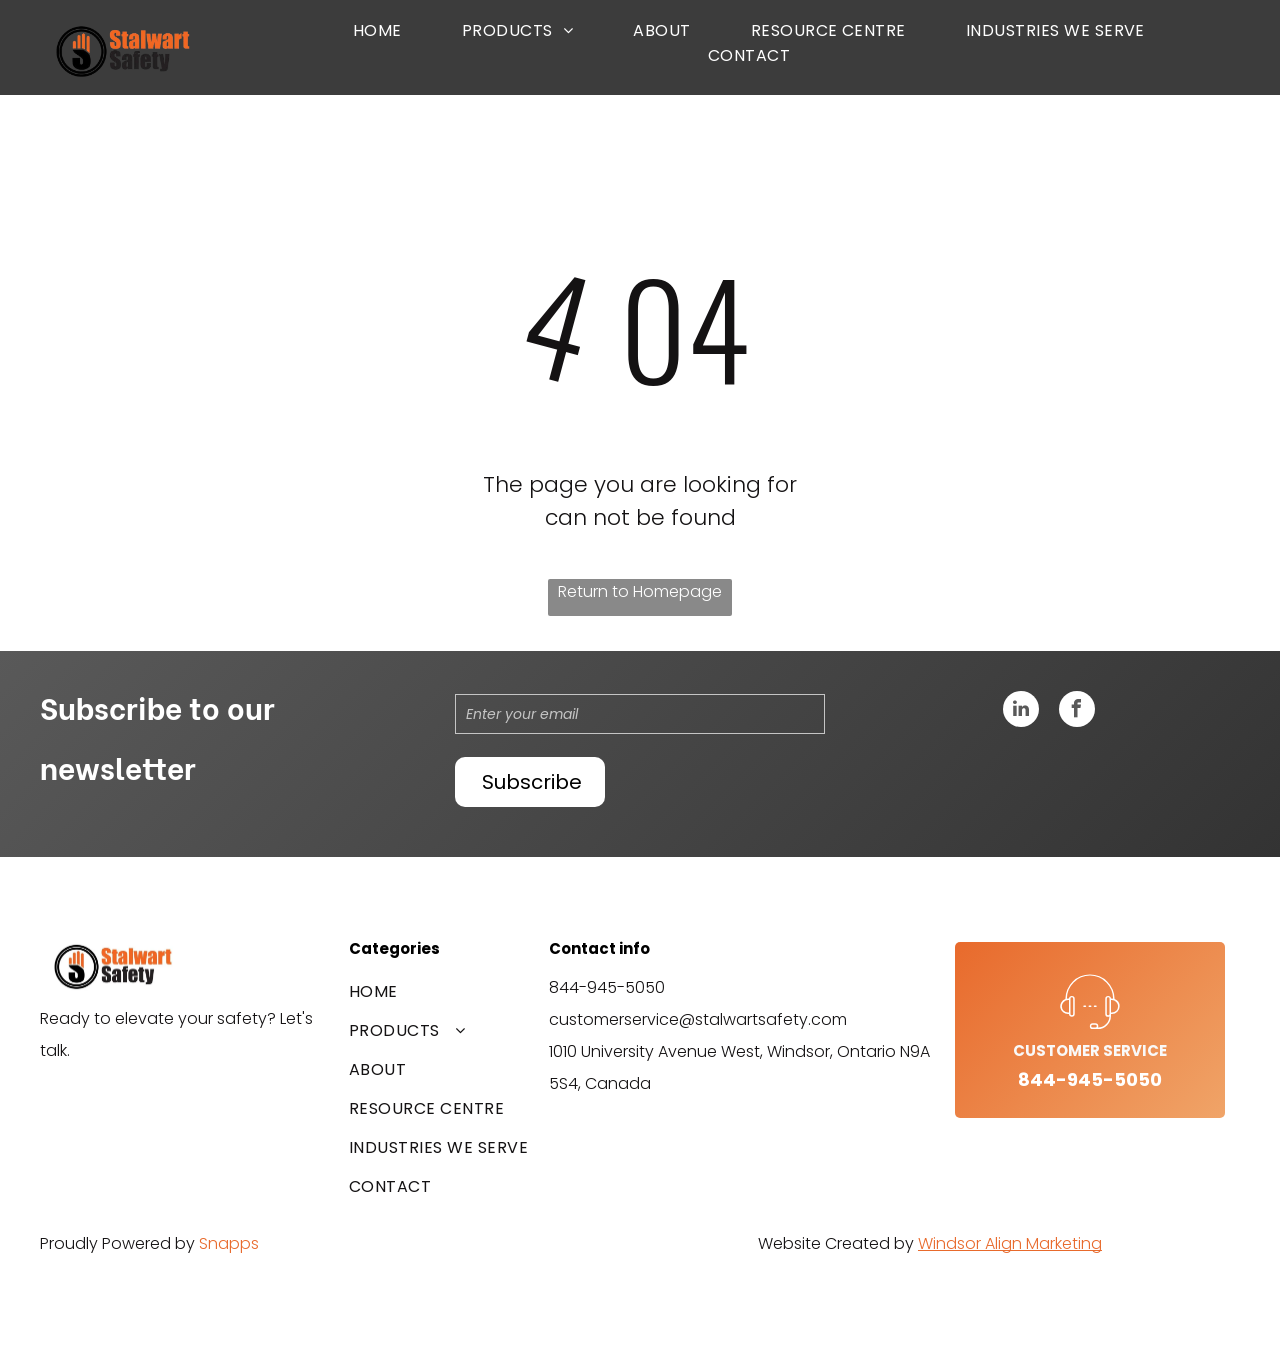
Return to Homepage (640, 591)
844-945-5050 (607, 987)
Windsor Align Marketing (1010, 1243)
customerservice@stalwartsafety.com (698, 1019)
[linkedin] (1021, 711)
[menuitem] (377, 30)
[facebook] (1077, 711)
